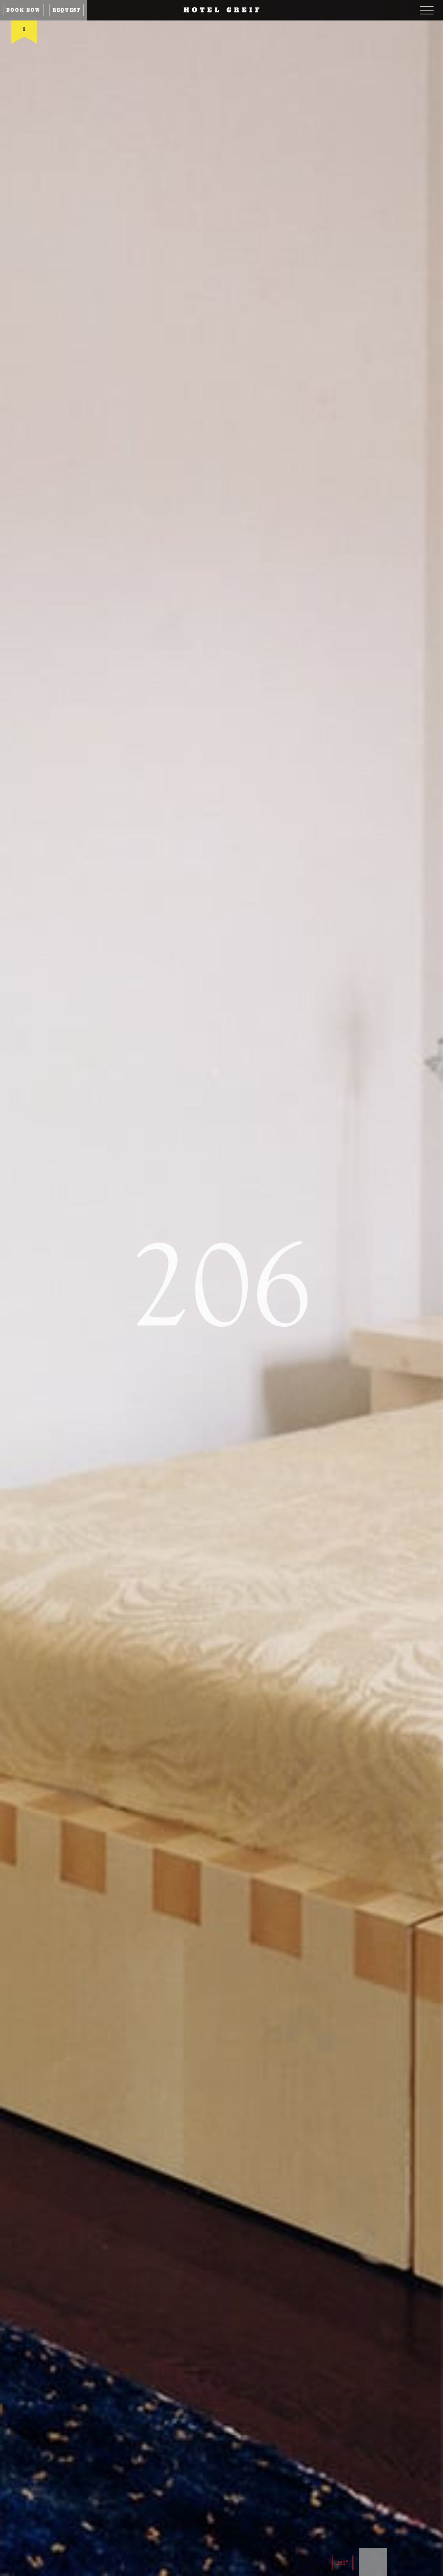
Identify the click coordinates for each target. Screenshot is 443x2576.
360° (342, 2563)
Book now (23, 10)
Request (66, 10)
